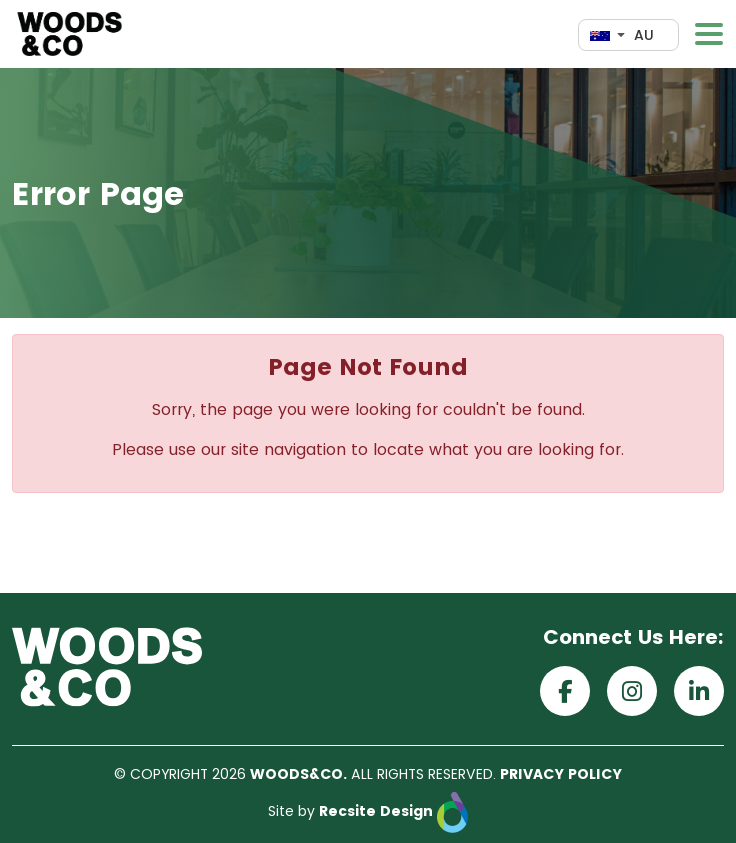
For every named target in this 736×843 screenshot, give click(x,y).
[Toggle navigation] (709, 34)
